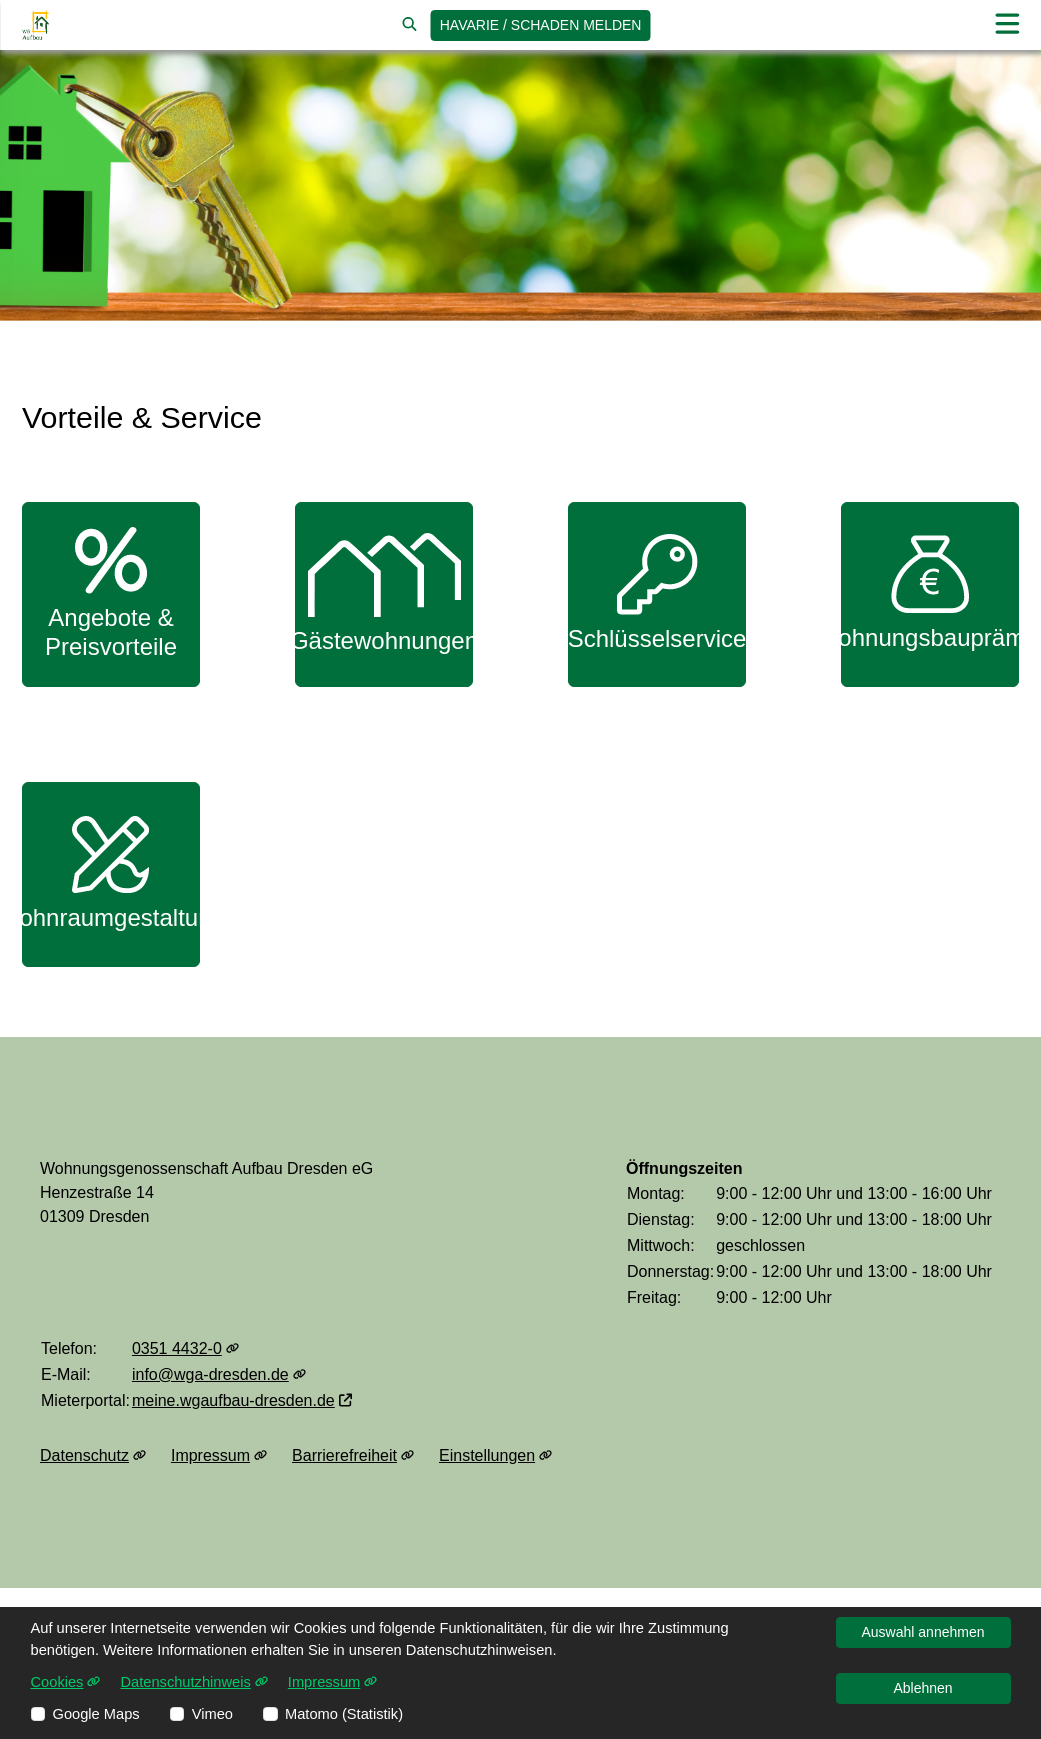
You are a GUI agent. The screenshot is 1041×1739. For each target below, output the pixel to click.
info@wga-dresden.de (219, 1374)
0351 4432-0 (185, 1348)
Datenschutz (93, 1456)
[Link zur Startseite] (35, 25)
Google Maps (96, 1714)
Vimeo (212, 1714)
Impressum (219, 1456)
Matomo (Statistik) (344, 1714)
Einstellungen (495, 1456)
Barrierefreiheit (353, 1456)
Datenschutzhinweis (193, 1682)
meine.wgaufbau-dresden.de (242, 1400)
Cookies (66, 1682)
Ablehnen (922, 1688)
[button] (1007, 24)
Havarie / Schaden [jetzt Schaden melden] (541, 25)
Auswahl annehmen (923, 1632)
